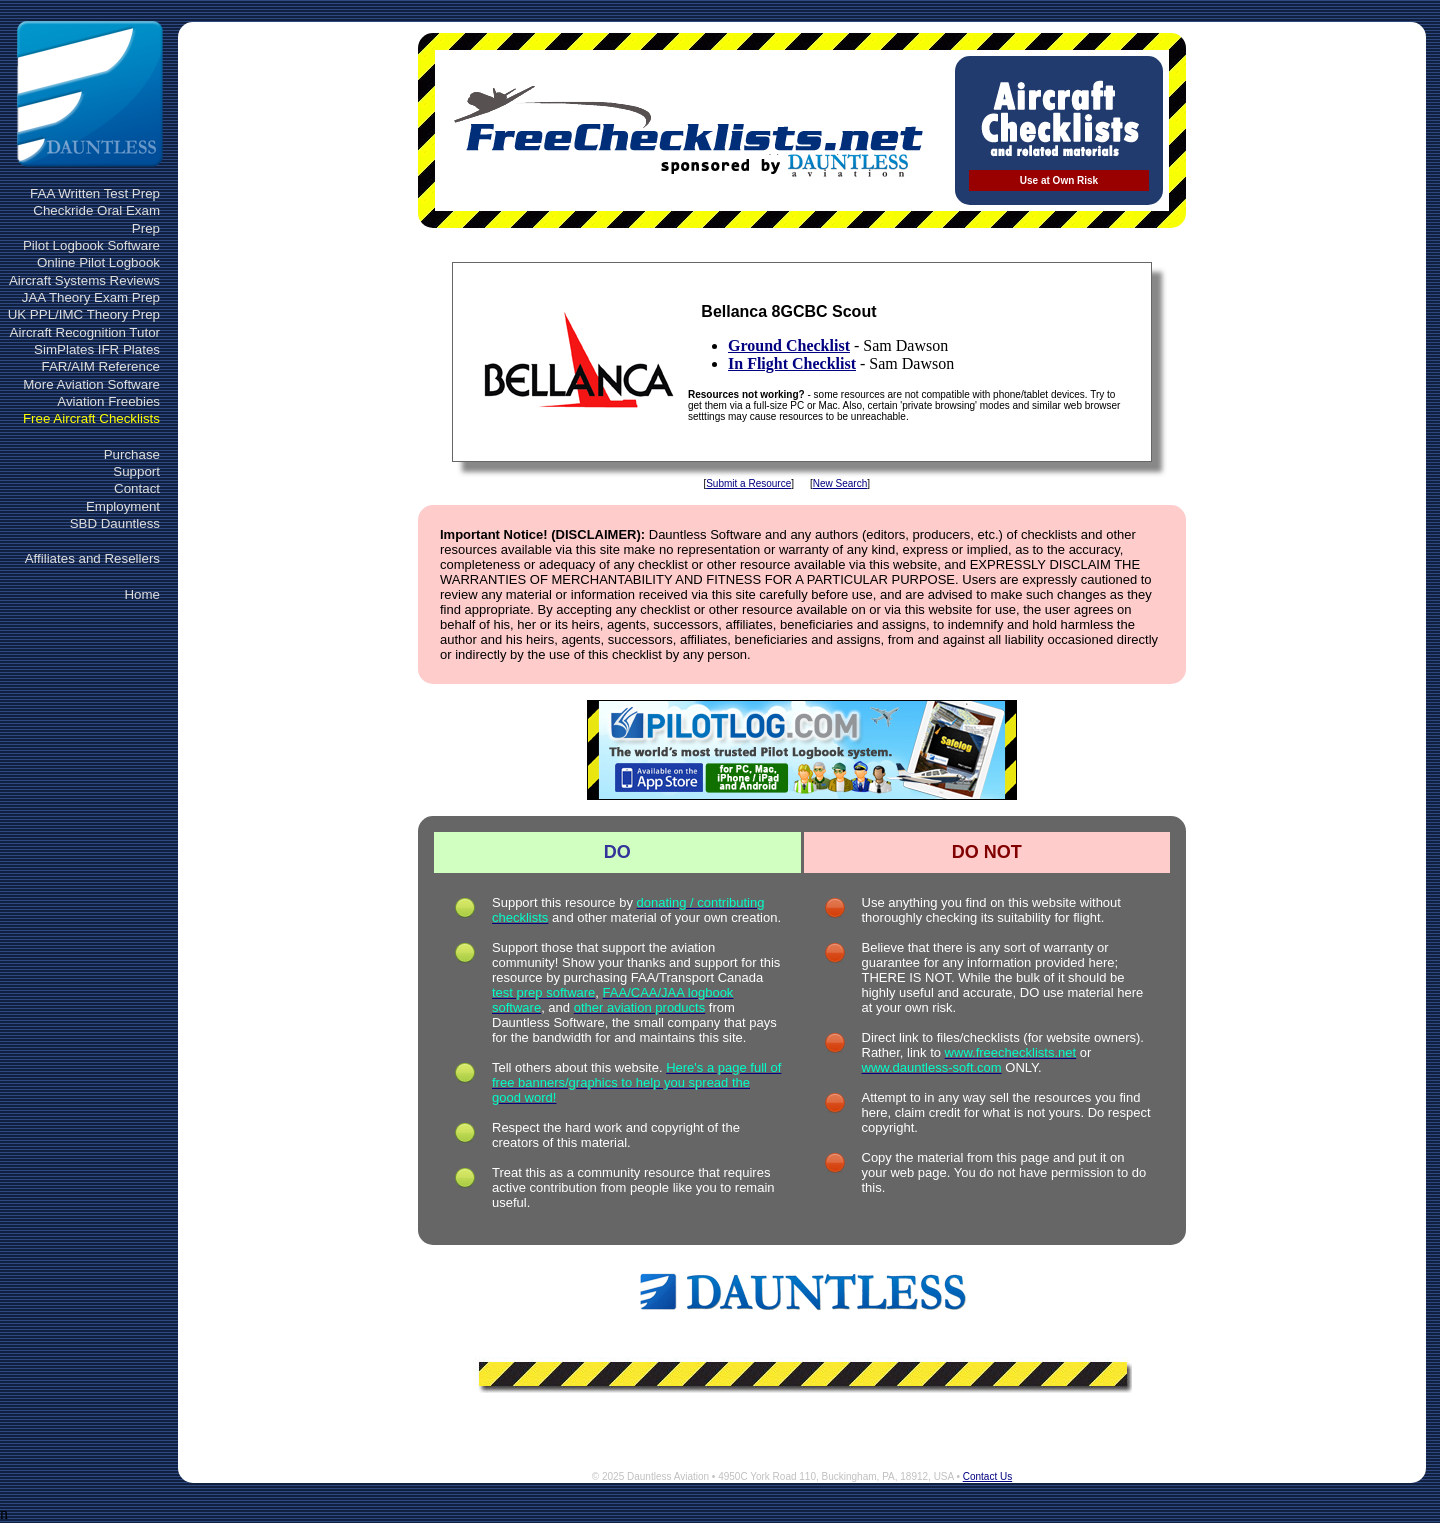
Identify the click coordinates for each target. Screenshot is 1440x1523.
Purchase (132, 454)
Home (142, 594)
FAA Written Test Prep (95, 193)
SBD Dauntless (115, 523)
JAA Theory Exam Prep (91, 297)
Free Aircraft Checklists (91, 418)
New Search (840, 483)
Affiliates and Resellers (92, 558)
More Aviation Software (91, 384)
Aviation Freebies (108, 401)
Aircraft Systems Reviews (84, 280)
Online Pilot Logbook (98, 262)
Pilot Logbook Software (91, 245)
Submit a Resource (748, 483)
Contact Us (987, 1476)
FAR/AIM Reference (100, 366)
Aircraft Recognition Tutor (85, 332)
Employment (123, 506)
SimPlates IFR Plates (97, 349)
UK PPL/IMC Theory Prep (84, 314)
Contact (137, 488)
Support (136, 471)
